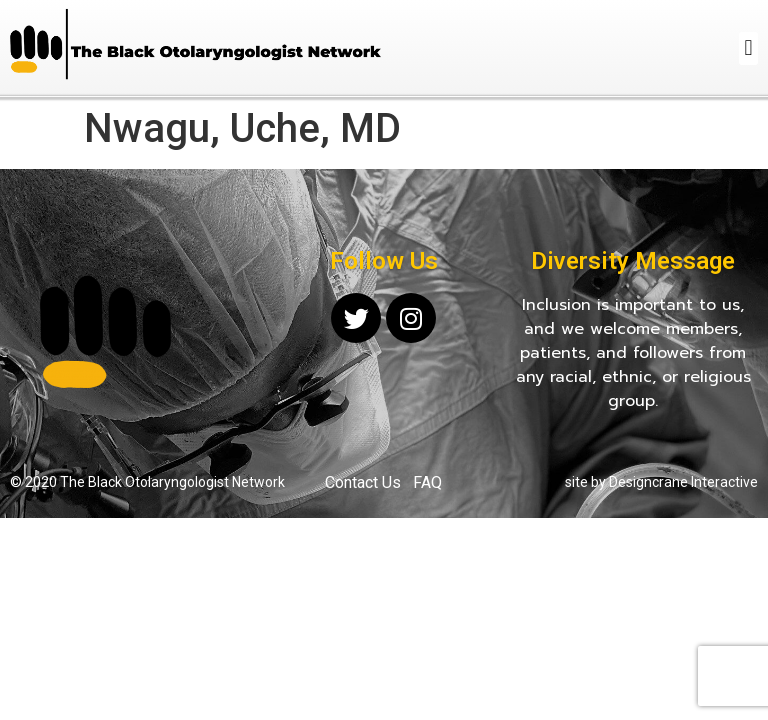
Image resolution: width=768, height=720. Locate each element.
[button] (748, 48)
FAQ (427, 482)
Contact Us (363, 482)
